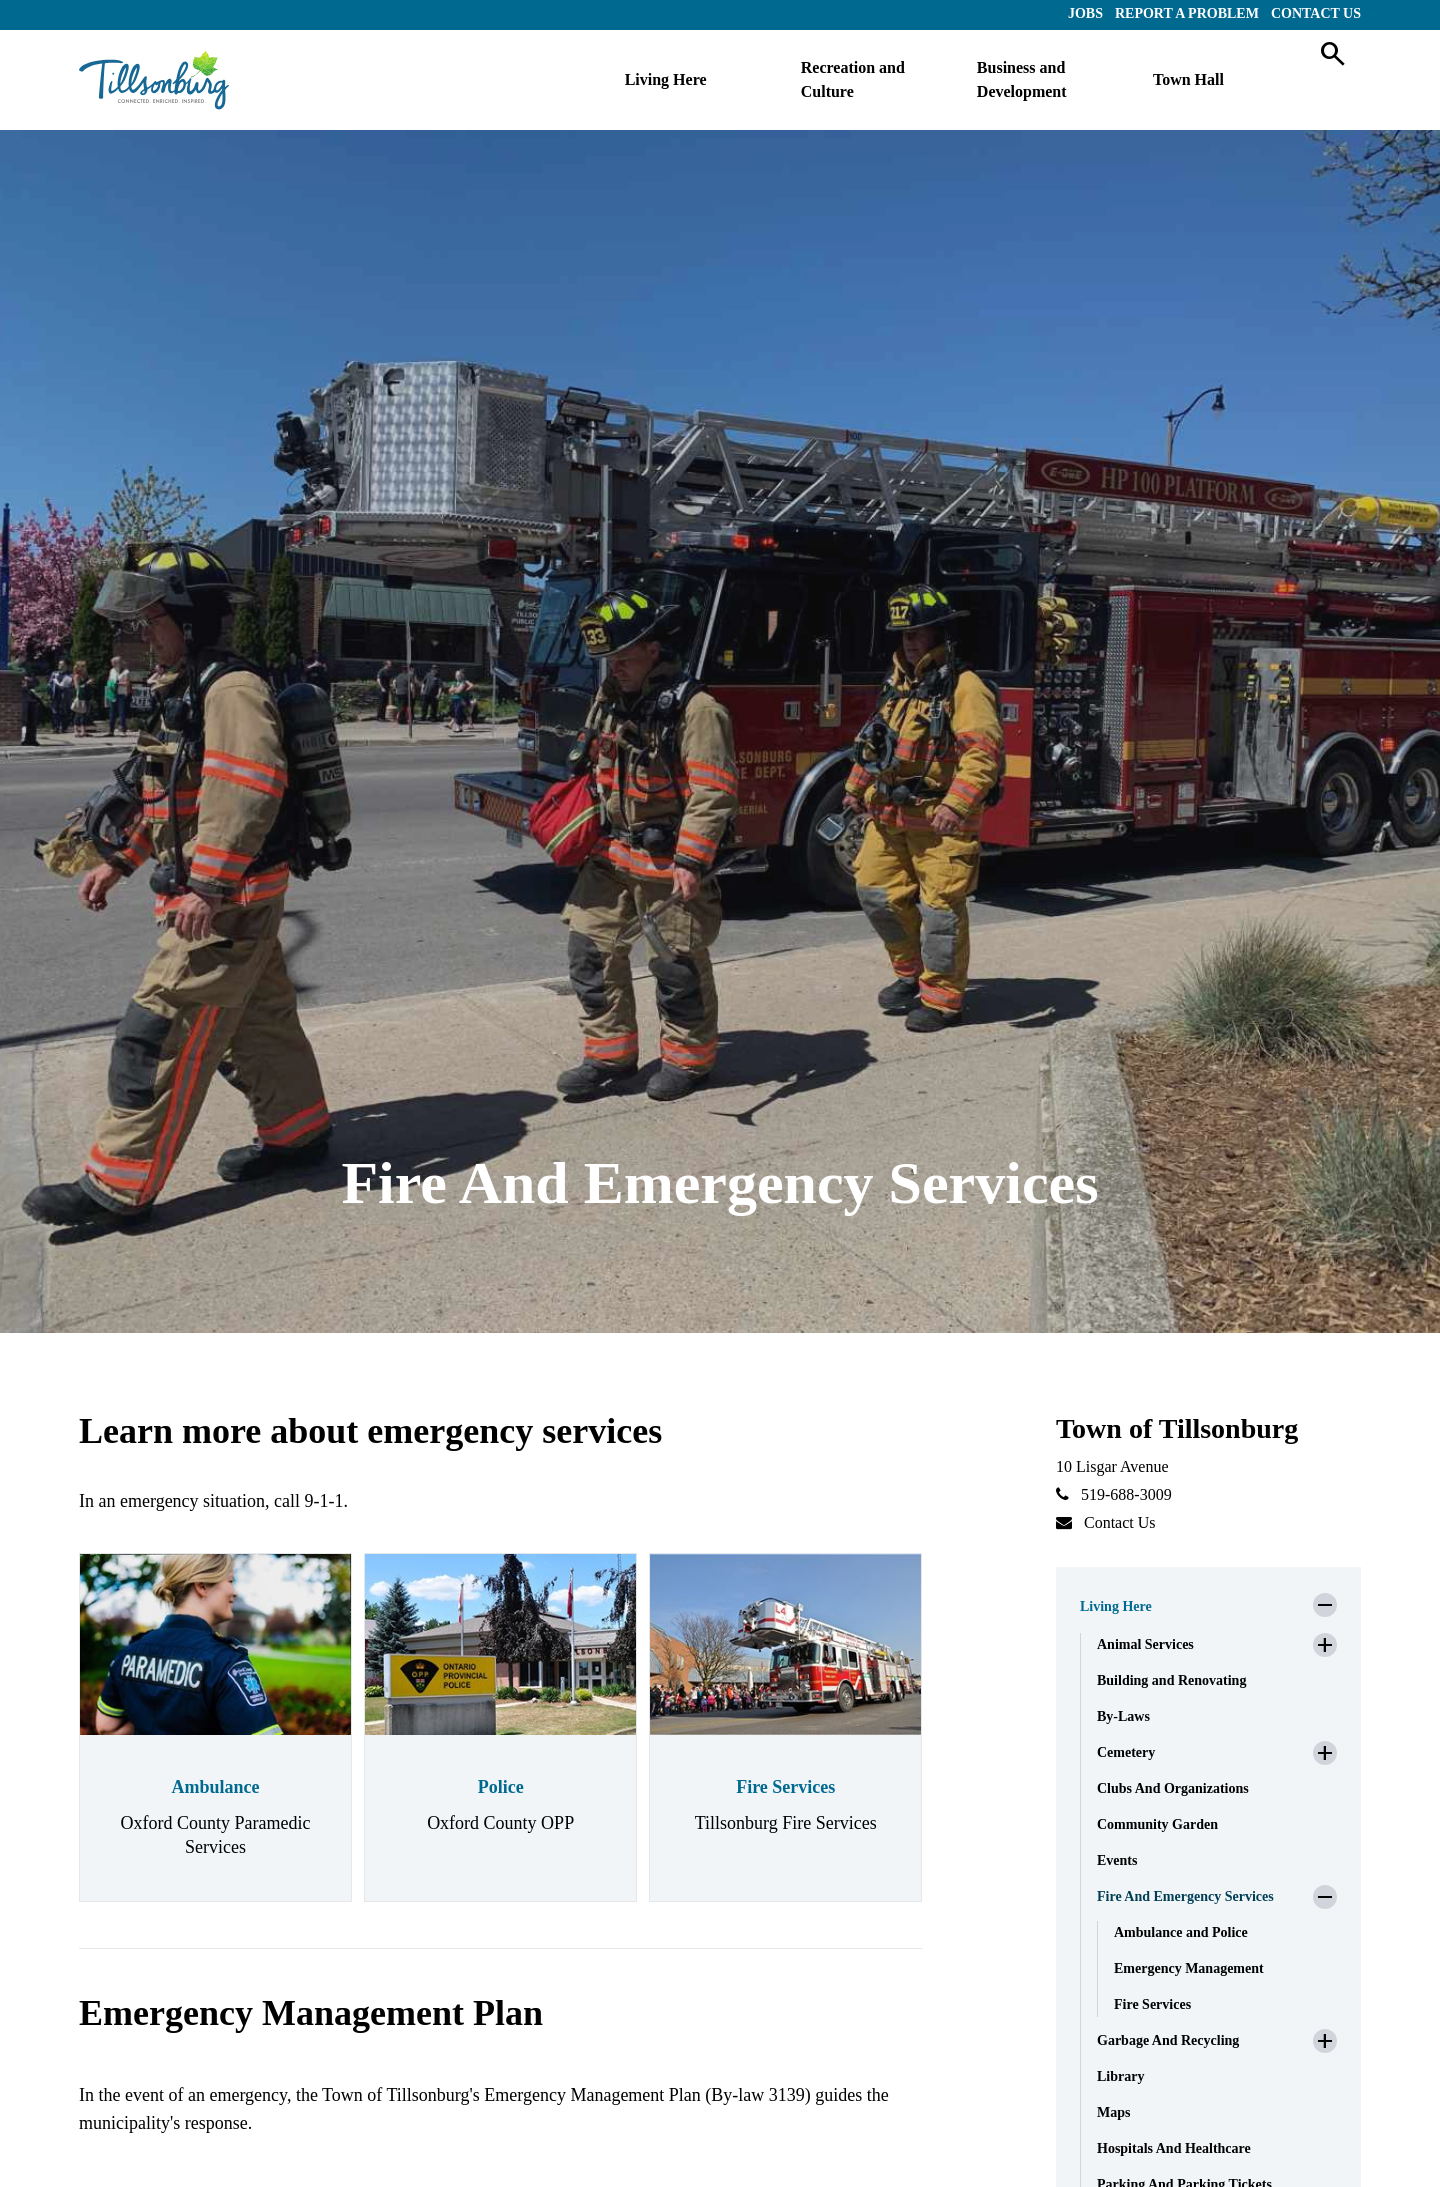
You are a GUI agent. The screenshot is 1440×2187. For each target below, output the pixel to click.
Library (1120, 2076)
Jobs (1085, 13)
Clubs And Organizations (1173, 1788)
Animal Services (1145, 1644)
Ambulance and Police (1181, 1932)
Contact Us (1316, 13)
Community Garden (1157, 1824)
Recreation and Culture (853, 79)
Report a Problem (1187, 13)
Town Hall (1188, 79)
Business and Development (1022, 79)
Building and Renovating (1171, 1680)
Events (1117, 1860)
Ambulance (216, 1787)
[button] (1208, 1601)
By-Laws (1123, 1716)
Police (501, 1787)
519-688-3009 (1126, 1494)
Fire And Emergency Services (1185, 1896)
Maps (1113, 2112)
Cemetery (1126, 1752)
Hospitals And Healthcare (1174, 2148)
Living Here (666, 79)
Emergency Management (1189, 1968)
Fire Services (785, 1787)
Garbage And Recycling (1168, 2040)
